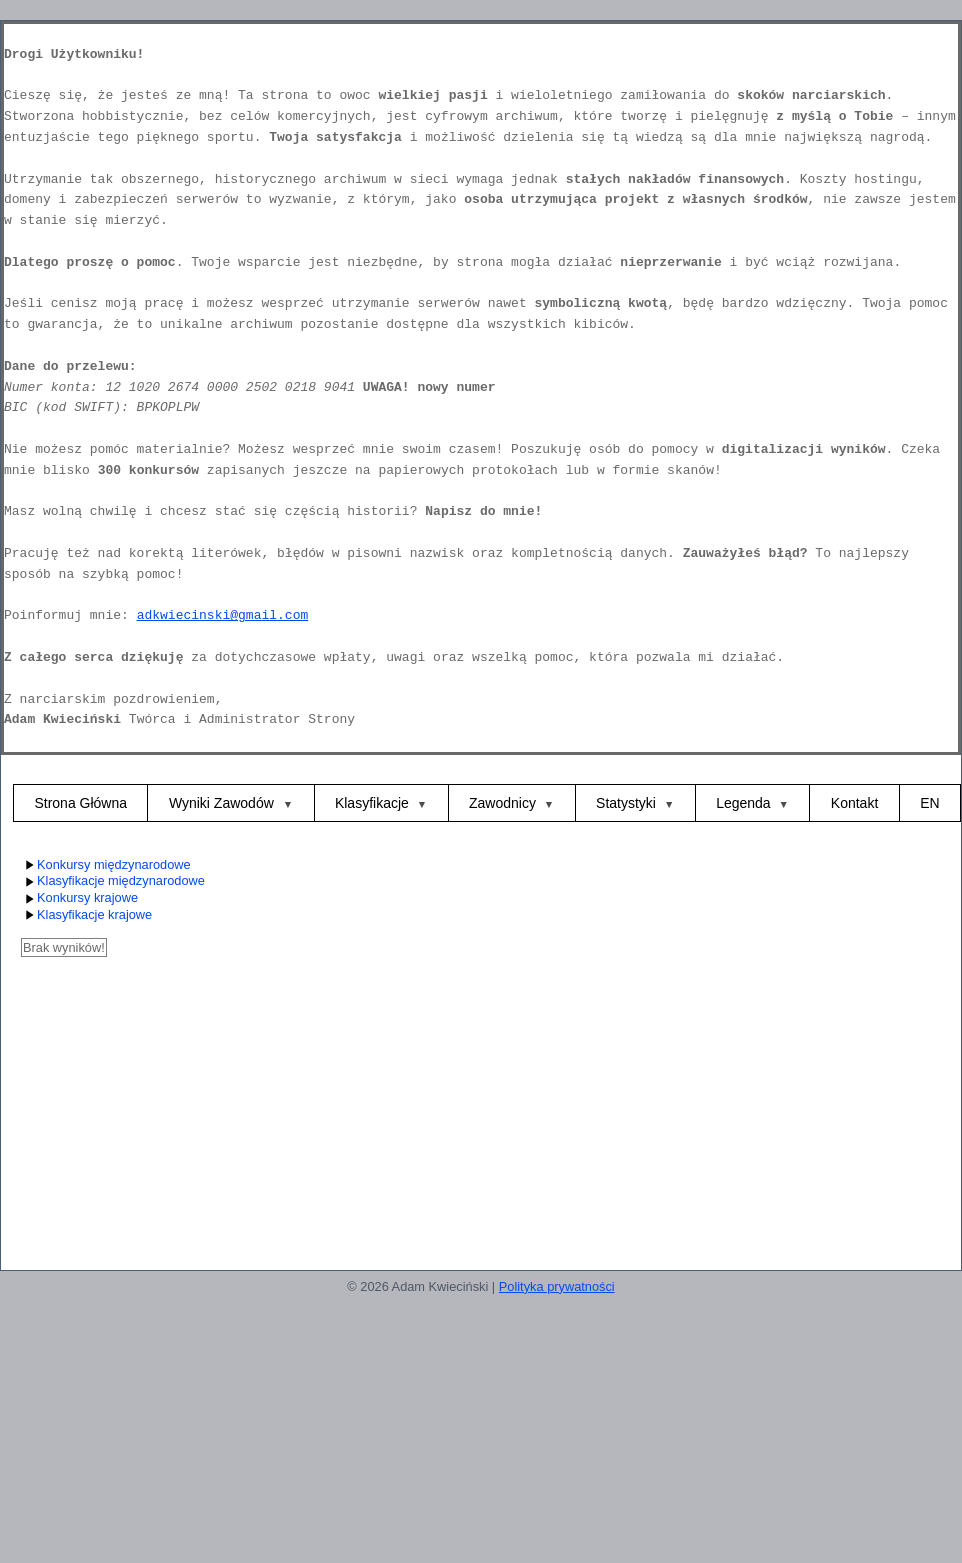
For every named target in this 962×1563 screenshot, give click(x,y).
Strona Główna (80, 803)
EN (929, 803)
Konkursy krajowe (79, 898)
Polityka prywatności (557, 1286)
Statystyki (626, 803)
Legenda (743, 803)
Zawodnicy (502, 803)
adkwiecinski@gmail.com (223, 615)
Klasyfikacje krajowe (86, 915)
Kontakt (854, 803)
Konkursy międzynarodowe (106, 865)
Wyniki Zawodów (223, 803)
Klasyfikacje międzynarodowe (113, 881)
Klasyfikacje (372, 803)
